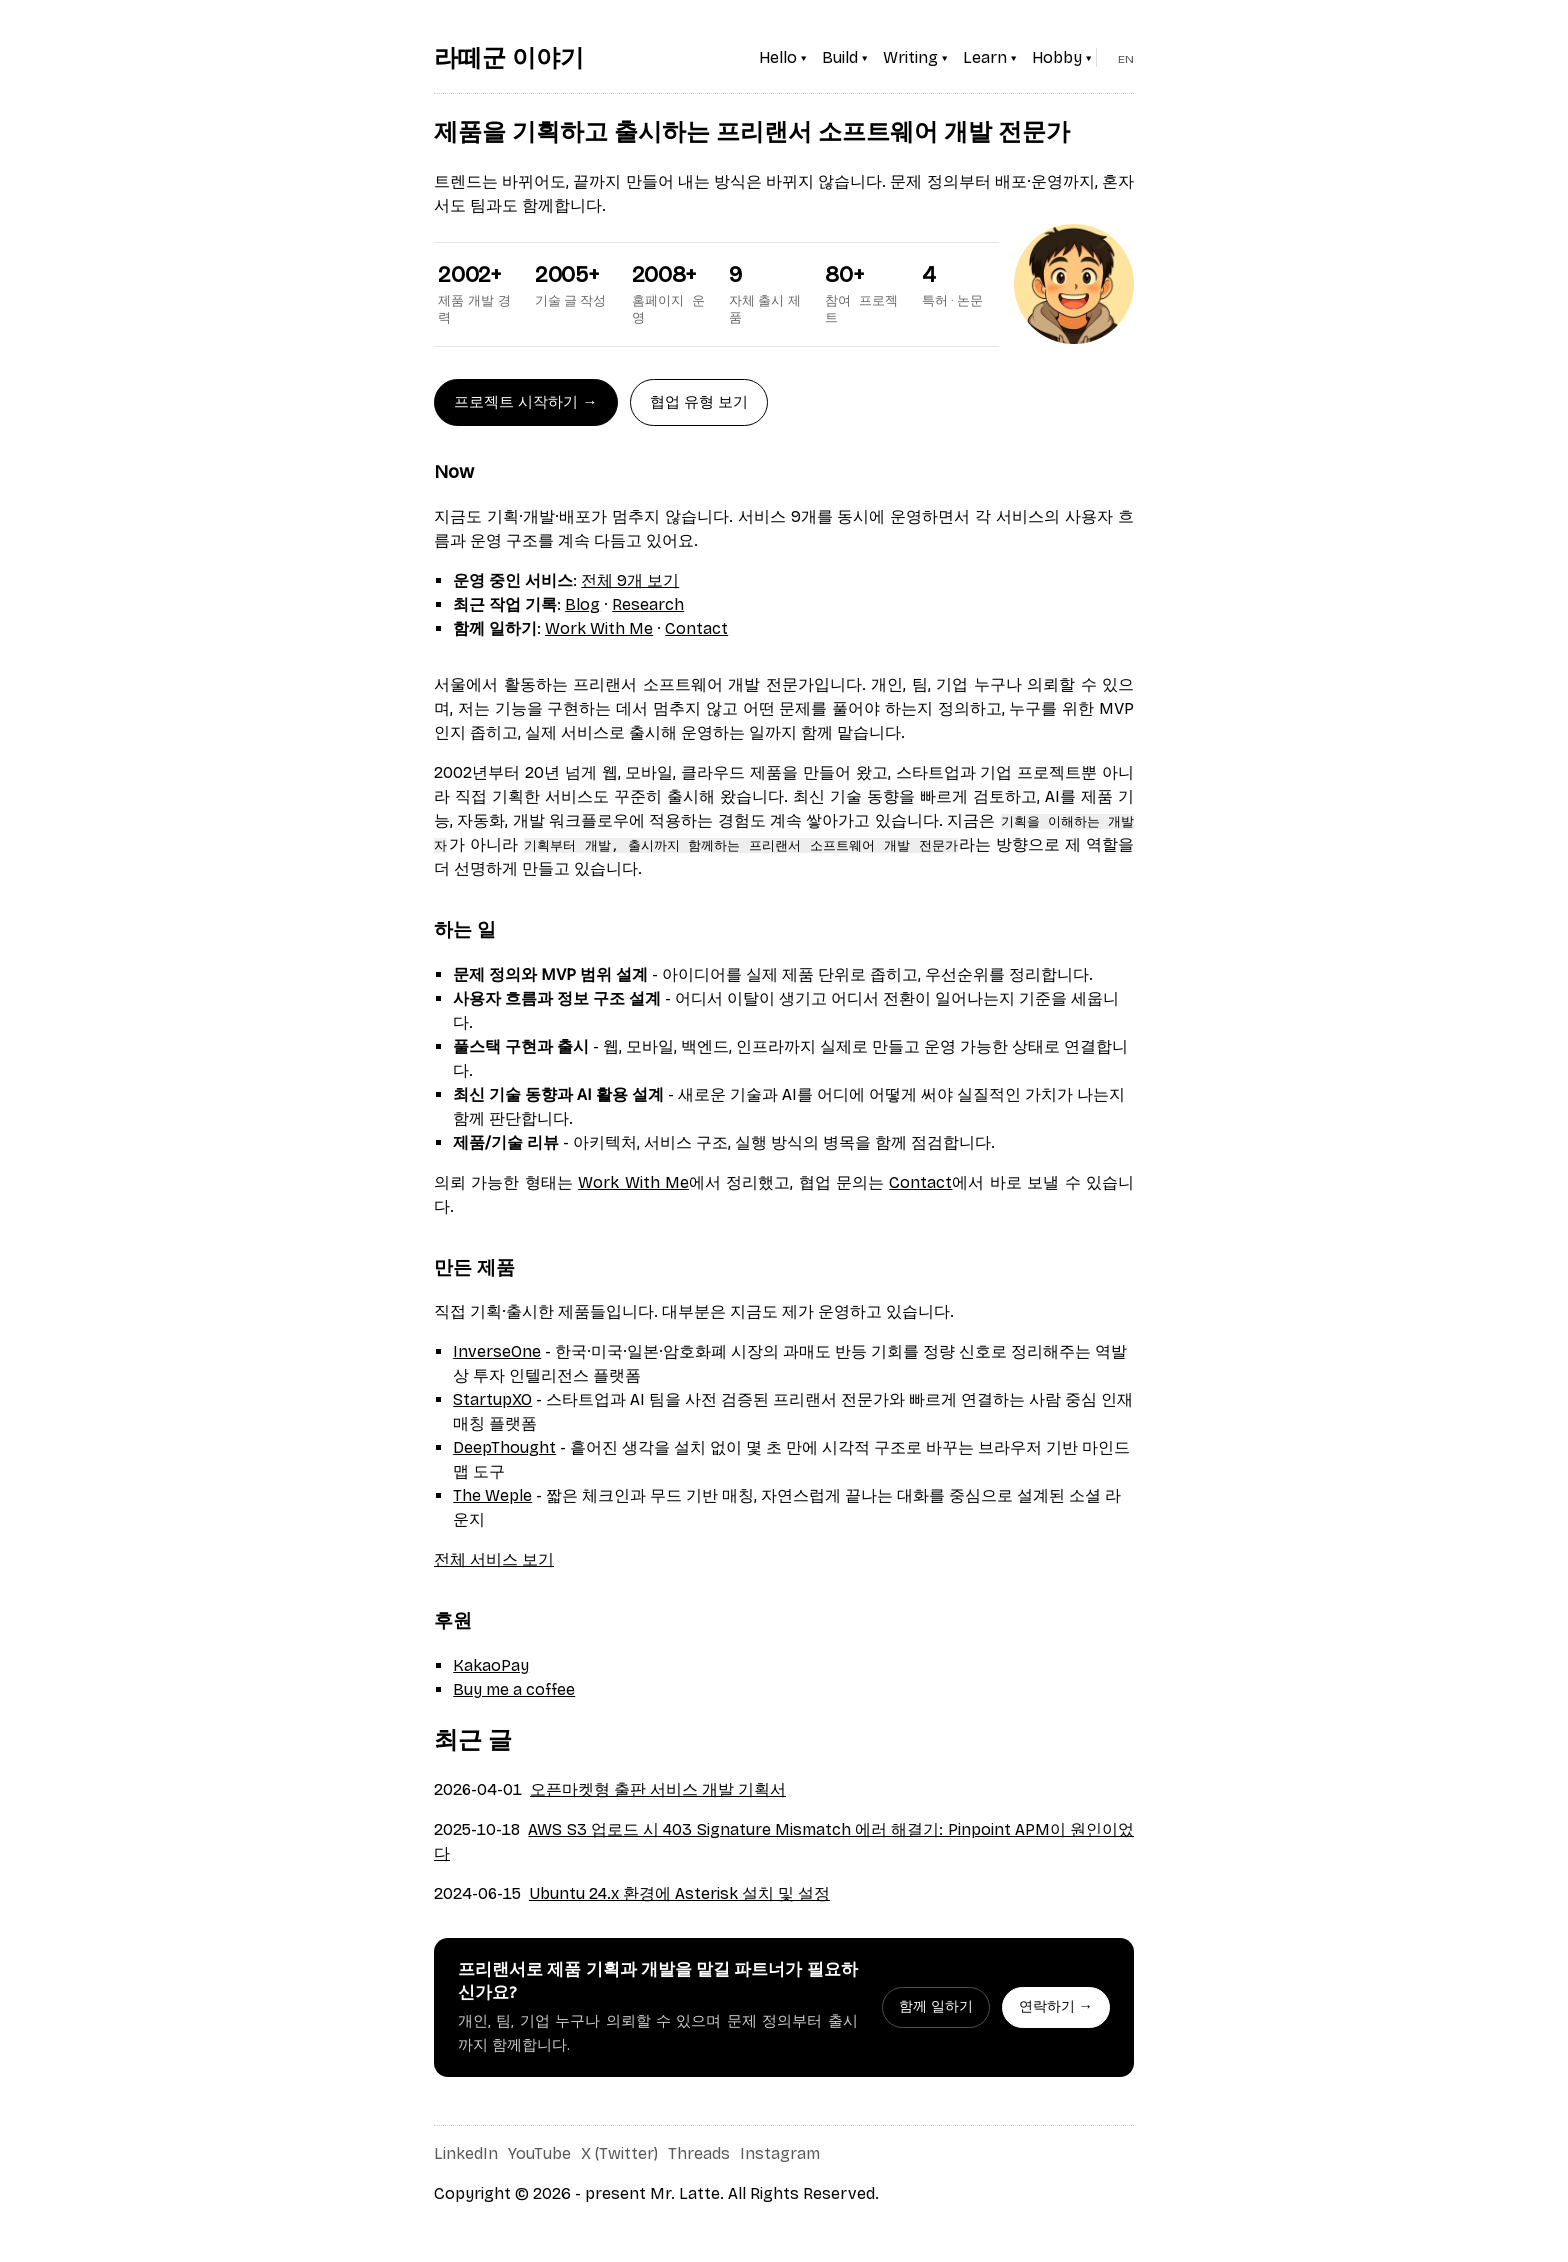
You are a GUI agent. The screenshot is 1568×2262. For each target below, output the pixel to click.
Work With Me (599, 628)
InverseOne (497, 1351)
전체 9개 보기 (630, 580)
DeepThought (504, 1447)
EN (1126, 59)
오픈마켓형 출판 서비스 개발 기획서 (658, 1789)
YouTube (539, 2153)
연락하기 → (1056, 2006)
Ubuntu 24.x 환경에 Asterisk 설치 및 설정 (679, 1893)
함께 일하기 (936, 2006)
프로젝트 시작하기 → (525, 402)
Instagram (780, 2153)
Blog (582, 604)
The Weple (492, 1495)
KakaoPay (491, 1665)
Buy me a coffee (514, 1689)
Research (648, 604)
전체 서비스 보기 (494, 1559)
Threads (699, 2153)
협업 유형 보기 (699, 402)
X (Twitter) (619, 2153)
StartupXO (492, 1399)
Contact (696, 628)
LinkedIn (466, 2153)
